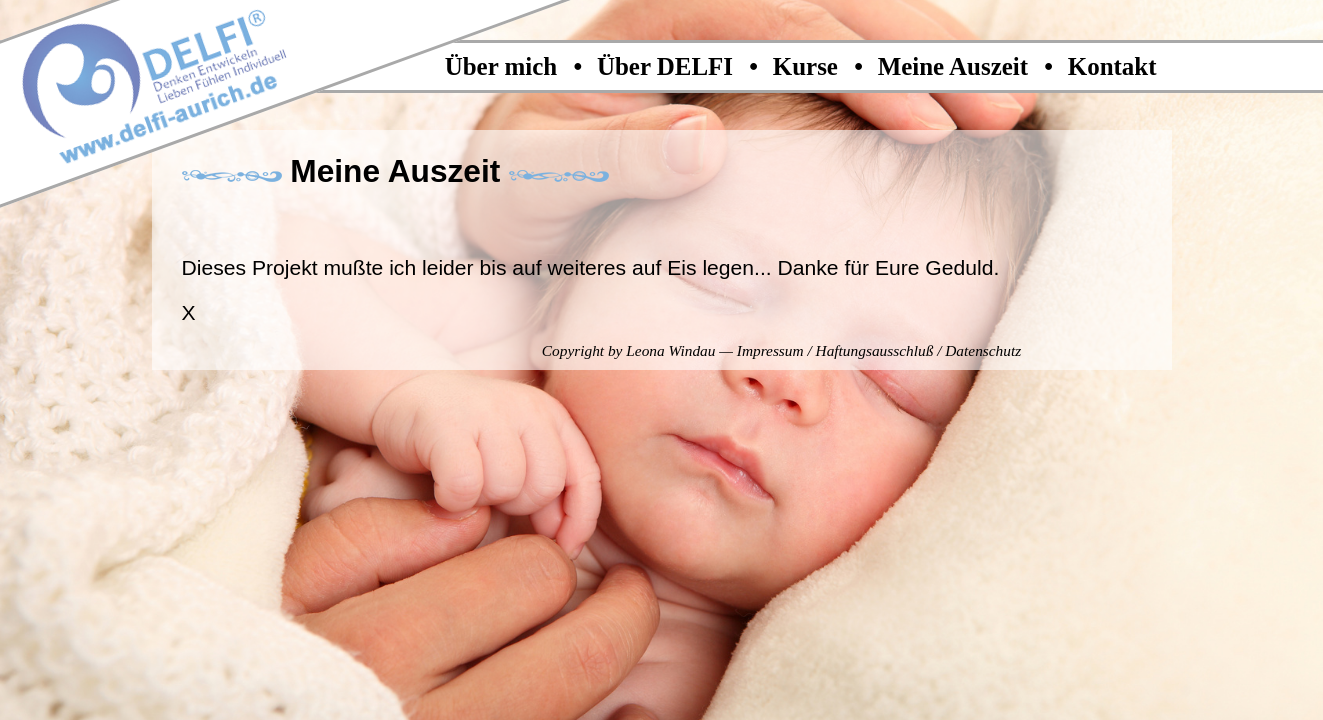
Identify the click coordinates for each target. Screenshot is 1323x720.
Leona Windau (670, 350)
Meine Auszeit (956, 66)
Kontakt (1112, 66)
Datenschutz (983, 350)
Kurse (808, 66)
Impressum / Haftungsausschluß (835, 350)
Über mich (504, 66)
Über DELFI (668, 66)
